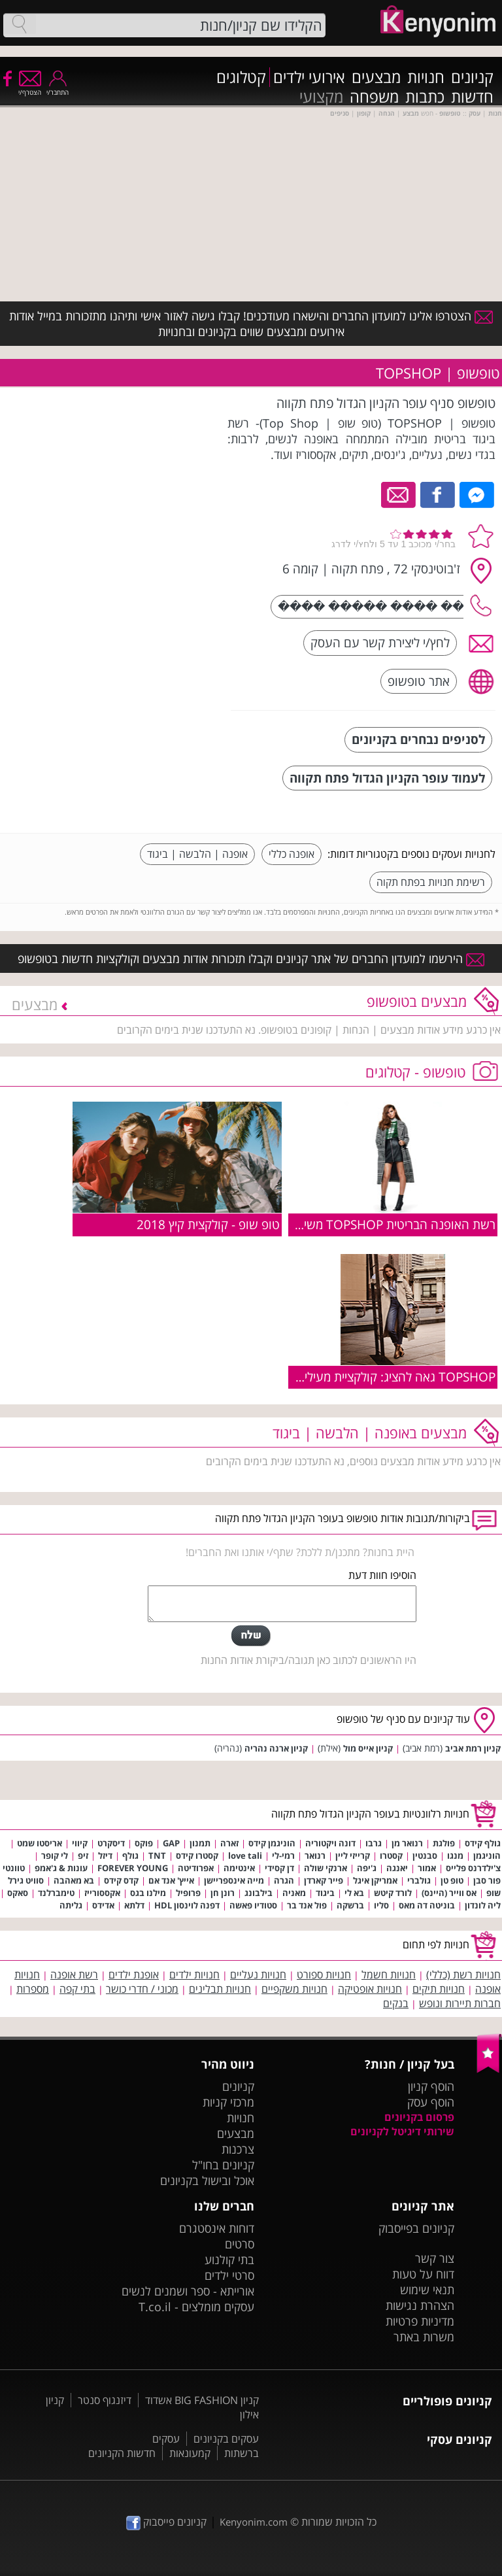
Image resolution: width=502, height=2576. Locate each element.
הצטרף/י (29, 88)
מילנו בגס (148, 1893)
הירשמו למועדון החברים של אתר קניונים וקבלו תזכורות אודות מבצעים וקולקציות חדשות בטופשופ (251, 958)
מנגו (455, 1855)
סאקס (17, 1893)
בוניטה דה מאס (427, 1905)
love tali (245, 1855)
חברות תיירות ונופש (460, 2003)
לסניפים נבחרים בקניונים (418, 739)
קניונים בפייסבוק (416, 2228)
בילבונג (258, 1893)
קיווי (80, 1843)
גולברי (419, 1880)
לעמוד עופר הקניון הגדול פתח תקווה (387, 778)
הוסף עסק (430, 2102)
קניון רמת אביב (473, 1748)
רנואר (315, 1855)
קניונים (472, 77)
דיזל (105, 1855)
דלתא (134, 1905)
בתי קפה (77, 1989)
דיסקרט (111, 1843)
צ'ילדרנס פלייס (473, 1868)
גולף (130, 1855)
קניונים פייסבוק (166, 2522)
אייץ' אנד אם (171, 1880)
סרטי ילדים (229, 2275)
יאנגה (397, 1868)
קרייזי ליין (352, 1855)
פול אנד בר (307, 1905)
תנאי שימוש (427, 2289)
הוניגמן (487, 1855)
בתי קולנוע (229, 2259)
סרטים (239, 2244)
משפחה (374, 97)
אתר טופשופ (419, 681)
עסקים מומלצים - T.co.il (196, 2306)
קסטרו (391, 1855)
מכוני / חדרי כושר (142, 1989)
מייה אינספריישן (234, 1880)
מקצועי (321, 97)
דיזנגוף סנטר (104, 2400)
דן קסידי (279, 1868)
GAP (171, 1843)
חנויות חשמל (388, 1974)
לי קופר (54, 1855)
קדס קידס (121, 1880)
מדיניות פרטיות (420, 2321)
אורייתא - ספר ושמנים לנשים (188, 2291)
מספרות (32, 1989)
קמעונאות (189, 2453)
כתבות (424, 97)
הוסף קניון (431, 2086)
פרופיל (188, 1893)
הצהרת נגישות (420, 2305)
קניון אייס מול (368, 1748)
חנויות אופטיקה (370, 1989)
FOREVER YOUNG (132, 1868)
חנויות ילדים (194, 1974)
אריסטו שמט (39, 1843)
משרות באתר (423, 2337)
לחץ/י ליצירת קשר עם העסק (380, 642)
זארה (229, 1843)
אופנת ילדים (134, 1974)
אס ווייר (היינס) (449, 1893)
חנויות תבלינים (220, 1989)
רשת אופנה (74, 1974)
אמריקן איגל (375, 1880)
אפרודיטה (196, 1868)
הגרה (284, 1880)
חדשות (472, 97)
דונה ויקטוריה (330, 1843)
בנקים (396, 2003)
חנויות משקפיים (294, 1989)
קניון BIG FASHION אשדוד (202, 2400)
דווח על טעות (423, 2274)
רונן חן (222, 1893)
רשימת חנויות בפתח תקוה (430, 882)
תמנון (200, 1843)
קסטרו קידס (197, 1855)
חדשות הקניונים (122, 2453)
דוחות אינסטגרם (216, 2228)
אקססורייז (102, 1893)
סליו (381, 1905)
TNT (157, 1855)
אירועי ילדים (309, 77)
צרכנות (238, 2149)
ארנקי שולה (325, 1868)
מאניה (294, 1893)
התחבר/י (57, 88)
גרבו (373, 1843)
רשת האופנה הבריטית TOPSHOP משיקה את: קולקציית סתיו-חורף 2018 (316, 1224)
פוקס (144, 1843)
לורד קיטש (393, 1893)
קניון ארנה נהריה (276, 1748)
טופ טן (452, 1880)
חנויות (425, 77)
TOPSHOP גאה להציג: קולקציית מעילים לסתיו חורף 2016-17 (342, 1376)
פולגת (444, 1843)
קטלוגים (241, 77)
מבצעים (376, 77)
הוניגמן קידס (271, 1843)
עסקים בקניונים (226, 2439)
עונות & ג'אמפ (61, 1868)
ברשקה (350, 1905)
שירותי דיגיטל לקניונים (402, 2131)
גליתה (70, 1905)
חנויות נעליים (258, 1974)
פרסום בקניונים (419, 2117)
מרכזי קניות (228, 2102)
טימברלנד (56, 1893)
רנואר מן (407, 1843)
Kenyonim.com (254, 2521)
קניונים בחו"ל (223, 2165)
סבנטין (424, 1855)
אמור (427, 1868)
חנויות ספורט (324, 1974)
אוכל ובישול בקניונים (207, 2180)
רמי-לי (283, 1855)
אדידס (103, 1905)
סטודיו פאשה (253, 1905)
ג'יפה (366, 1868)
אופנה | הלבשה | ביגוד (197, 854)
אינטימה (239, 1868)
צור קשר (434, 2258)
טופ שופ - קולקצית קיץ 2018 (208, 1224)
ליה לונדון (483, 1905)
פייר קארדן (323, 1880)
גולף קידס (483, 1843)
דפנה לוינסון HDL (187, 1905)
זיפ (83, 1855)
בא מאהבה (74, 1880)
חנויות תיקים (438, 1989)
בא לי (354, 1893)
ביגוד (325, 1893)
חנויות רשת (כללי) (463, 1974)
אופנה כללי (291, 854)
